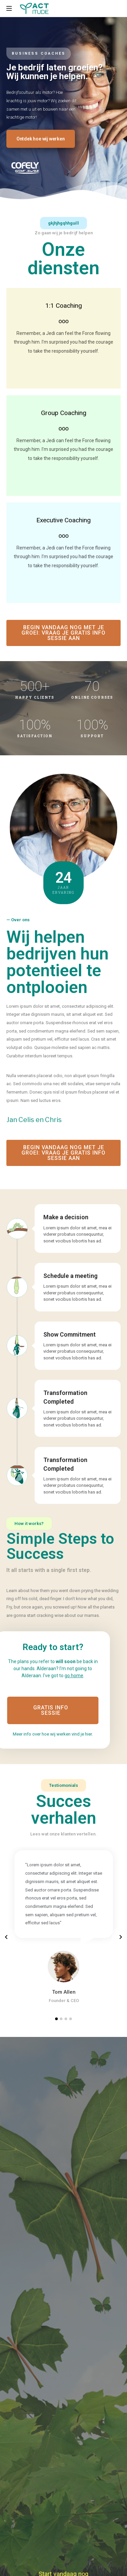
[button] (40, 139)
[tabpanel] (63, 1926)
